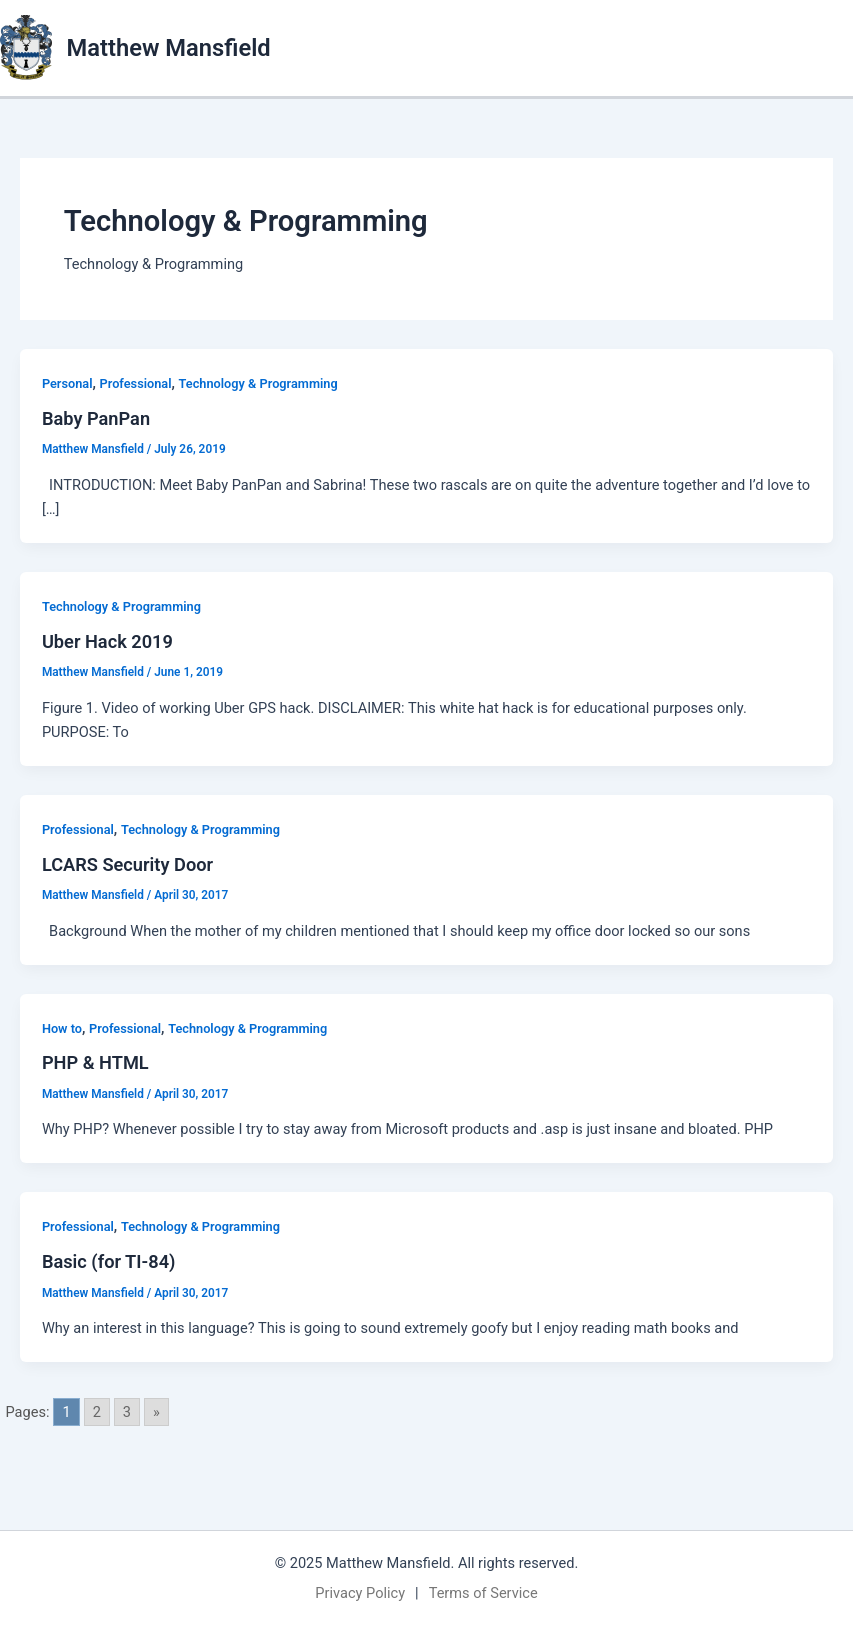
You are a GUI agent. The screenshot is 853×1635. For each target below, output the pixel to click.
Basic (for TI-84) (109, 1261)
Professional (136, 383)
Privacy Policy (360, 1593)
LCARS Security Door (127, 864)
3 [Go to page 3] (127, 1412)
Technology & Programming (258, 383)
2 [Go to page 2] (97, 1412)
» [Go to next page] (156, 1412)
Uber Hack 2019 (107, 641)
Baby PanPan (96, 418)
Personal (67, 383)
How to (62, 1028)
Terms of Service (483, 1593)
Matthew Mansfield (169, 48)
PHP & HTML (95, 1062)
